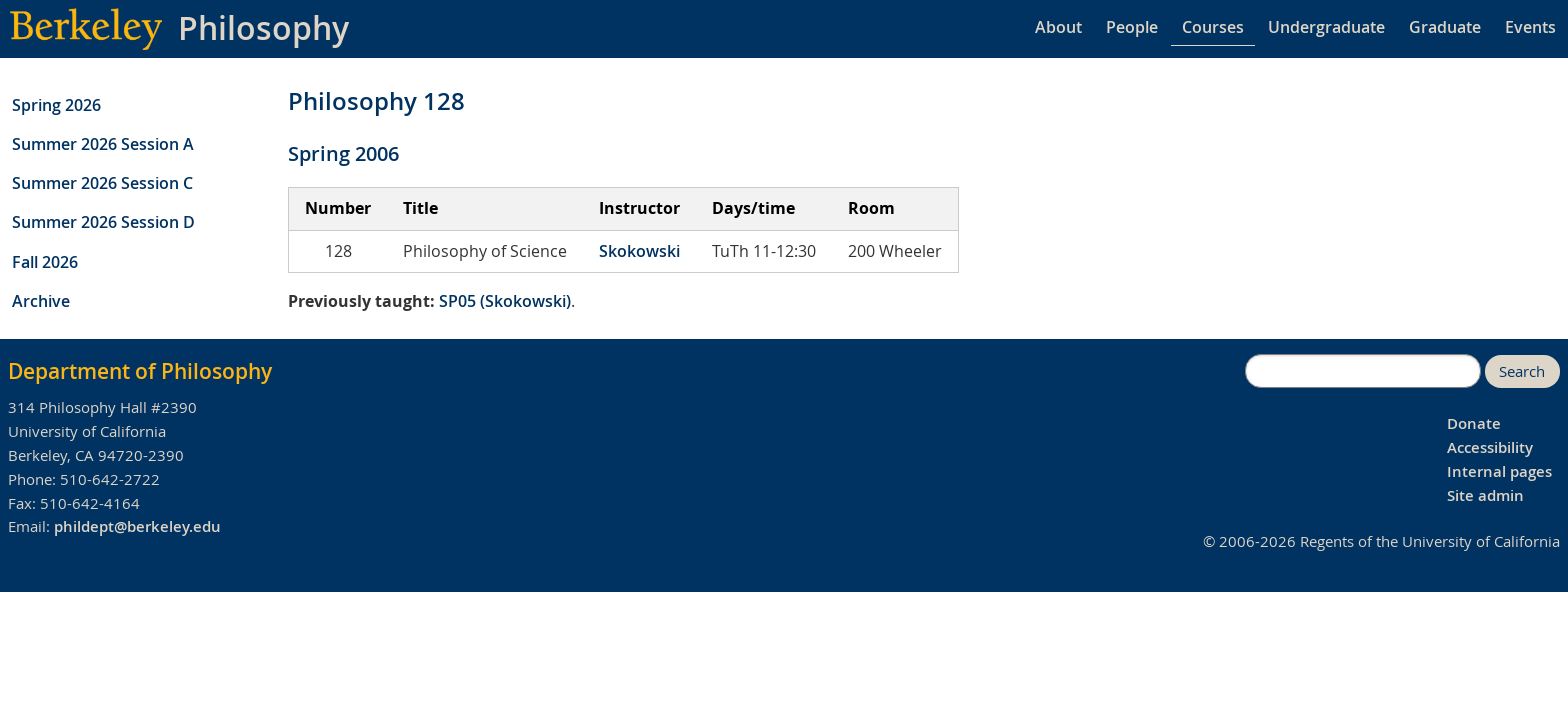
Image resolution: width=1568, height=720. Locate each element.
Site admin (1485, 495)
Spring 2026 (56, 105)
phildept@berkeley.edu (137, 526)
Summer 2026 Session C (102, 183)
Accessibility (1490, 447)
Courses (1213, 27)
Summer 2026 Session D (103, 222)
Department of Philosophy (140, 371)
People (1132, 27)
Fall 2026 (45, 262)
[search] (1363, 371)
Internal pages (1499, 471)
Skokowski (639, 251)
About (1058, 27)
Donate (1474, 423)
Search (1522, 371)
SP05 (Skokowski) (505, 301)
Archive (41, 301)
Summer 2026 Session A (103, 144)
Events (1530, 27)
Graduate (1445, 27)
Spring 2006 (343, 153)
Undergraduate (1326, 27)
